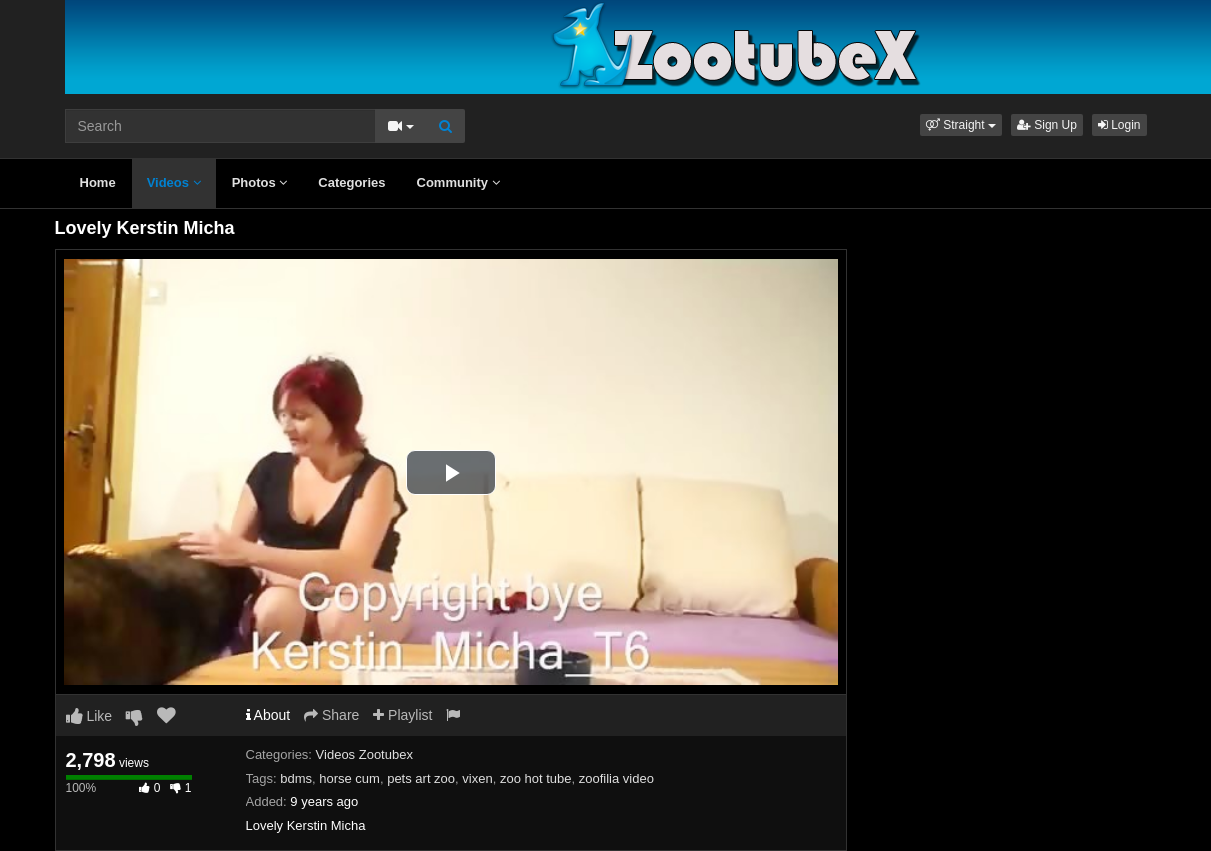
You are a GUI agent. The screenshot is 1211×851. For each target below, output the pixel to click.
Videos (174, 182)
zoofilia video (616, 778)
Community (458, 182)
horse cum (349, 778)
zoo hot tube (536, 778)
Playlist (402, 715)
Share (331, 715)
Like (89, 716)
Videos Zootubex (364, 754)
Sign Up (1047, 125)
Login (1119, 125)
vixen (477, 778)
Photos (260, 182)
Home (98, 182)
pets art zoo (421, 778)
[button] (961, 125)
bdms (296, 778)
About (268, 715)
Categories (351, 182)
